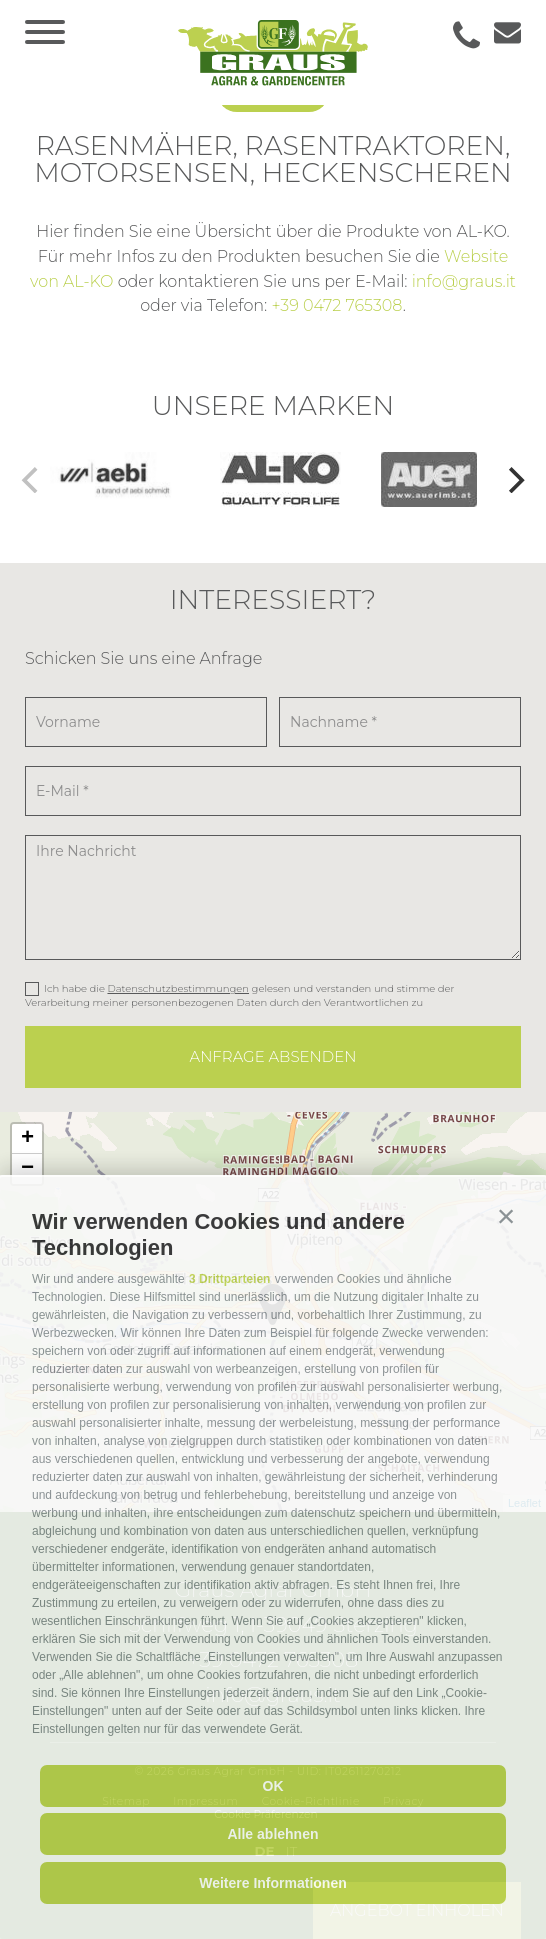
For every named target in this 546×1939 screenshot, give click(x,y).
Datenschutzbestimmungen (178, 988)
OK (273, 1786)
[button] (506, 1217)
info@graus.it (464, 281)
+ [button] (27, 1139)
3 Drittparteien (229, 1279)
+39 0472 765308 (336, 305)
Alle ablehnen (272, 1834)
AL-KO (88, 281)
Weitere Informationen (273, 1883)
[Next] (514, 480)
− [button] (27, 1169)
